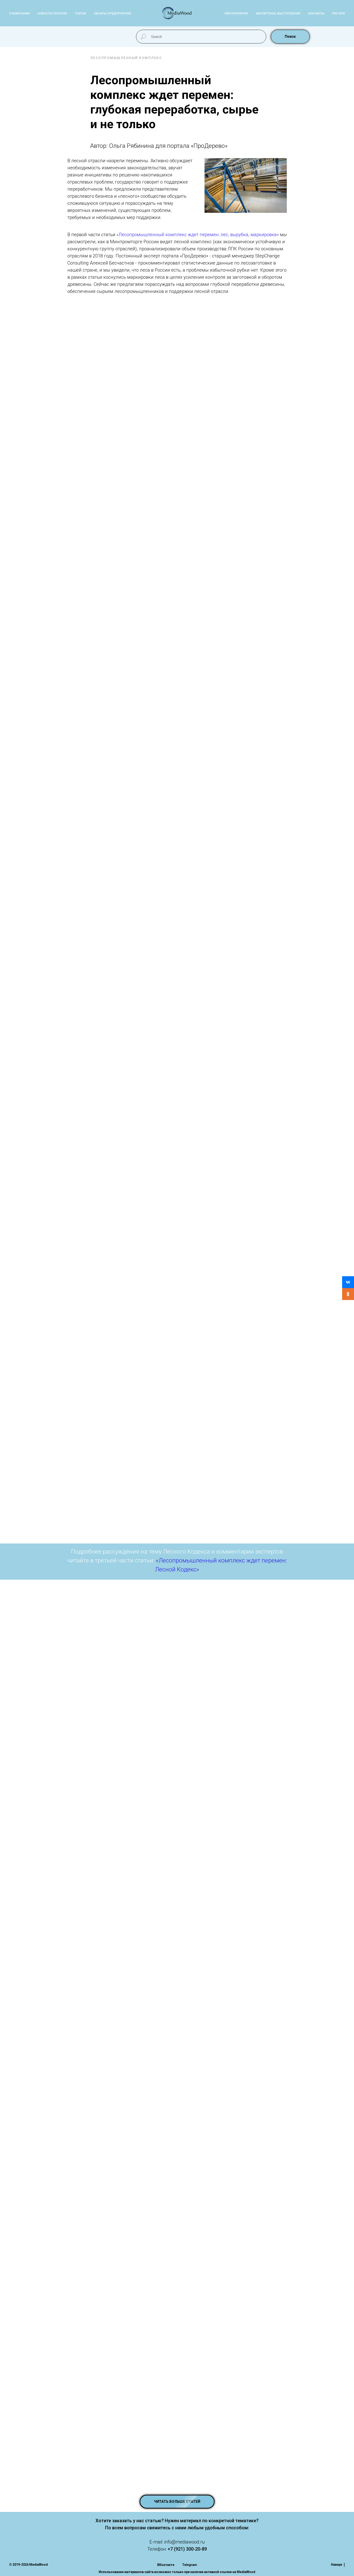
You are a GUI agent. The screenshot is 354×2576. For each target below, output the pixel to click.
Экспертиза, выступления (278, 13)
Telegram (189, 2565)
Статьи (80, 13)
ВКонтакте (165, 2565)
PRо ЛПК (338, 13)
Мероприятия (236, 13)
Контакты (316, 13)
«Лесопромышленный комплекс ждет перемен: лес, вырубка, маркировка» (198, 234)
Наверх (338, 2565)
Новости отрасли (52, 13)
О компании (19, 13)
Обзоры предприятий (112, 13)
